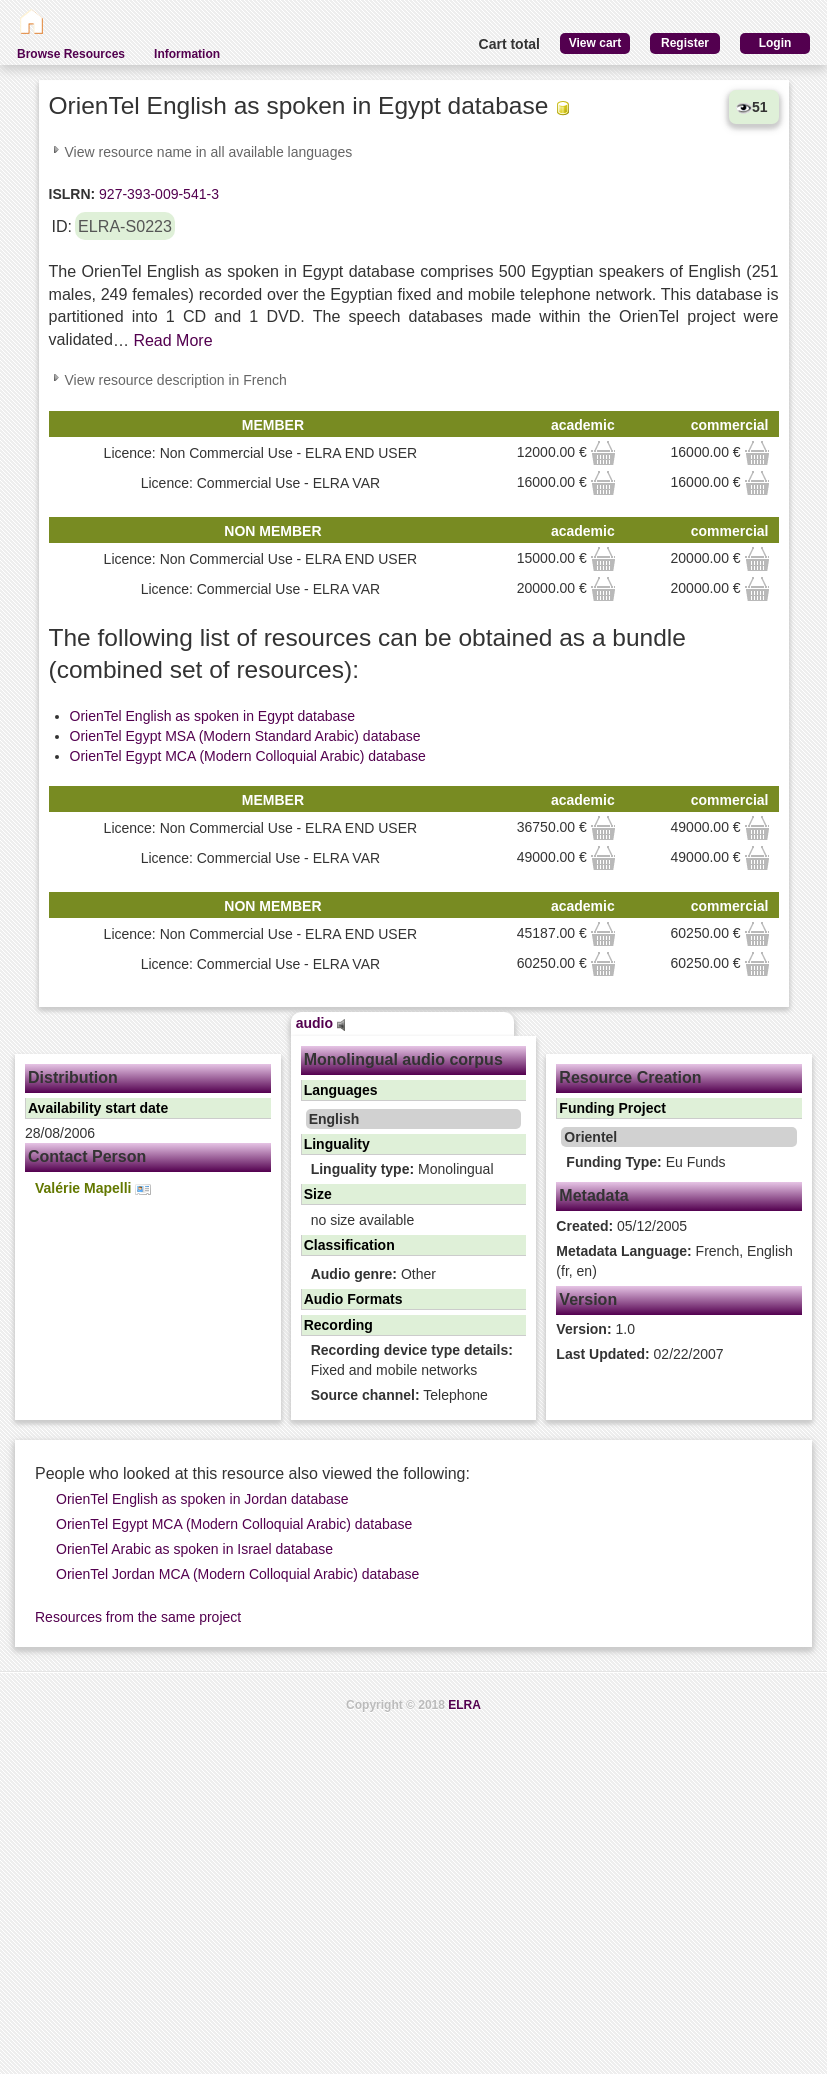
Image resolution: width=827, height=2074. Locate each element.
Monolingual (402, 1169)
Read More (172, 340)
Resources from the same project (138, 1617)
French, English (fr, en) (674, 1261)
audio (321, 1023)
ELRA (464, 1705)
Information (187, 54)
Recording (338, 1325)
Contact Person (87, 1156)
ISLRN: (72, 194)
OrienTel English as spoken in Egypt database (213, 716)
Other (373, 1274)
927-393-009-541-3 (157, 194)
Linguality (337, 1144)
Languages (341, 1090)
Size (318, 1194)
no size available (363, 1220)
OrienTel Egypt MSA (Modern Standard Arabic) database (245, 736)
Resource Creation (630, 1077)
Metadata (593, 1195)
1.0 (595, 1329)
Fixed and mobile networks (412, 1360)
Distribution (73, 1077)
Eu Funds (645, 1162)
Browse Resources (71, 54)
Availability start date (98, 1108)
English (334, 1119)
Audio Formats (353, 1299)
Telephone (399, 1395)
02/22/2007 (639, 1354)
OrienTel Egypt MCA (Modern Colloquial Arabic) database (248, 756)
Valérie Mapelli (93, 1188)
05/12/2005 (621, 1226)
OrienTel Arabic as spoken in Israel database (194, 1549)
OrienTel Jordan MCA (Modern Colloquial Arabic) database (237, 1574)
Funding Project (612, 1108)
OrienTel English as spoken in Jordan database (202, 1499)
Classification (349, 1245)
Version (588, 1299)
